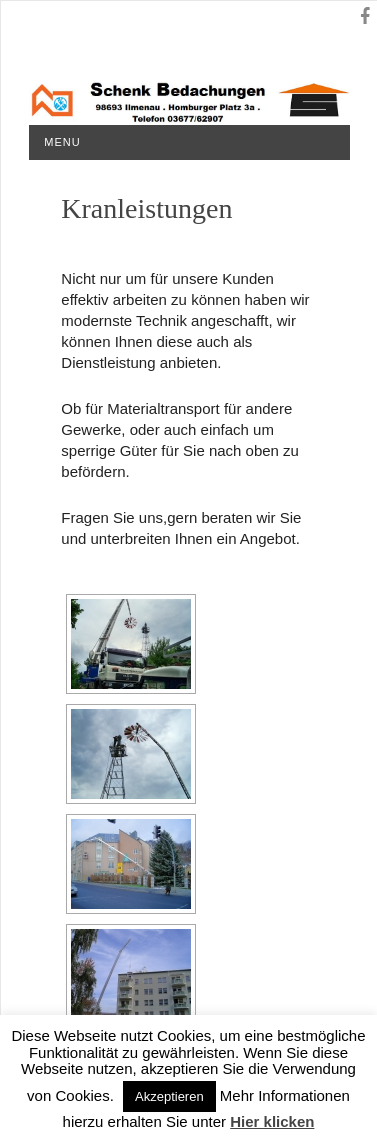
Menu (62, 142)
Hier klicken (272, 1121)
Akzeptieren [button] (169, 1096)
